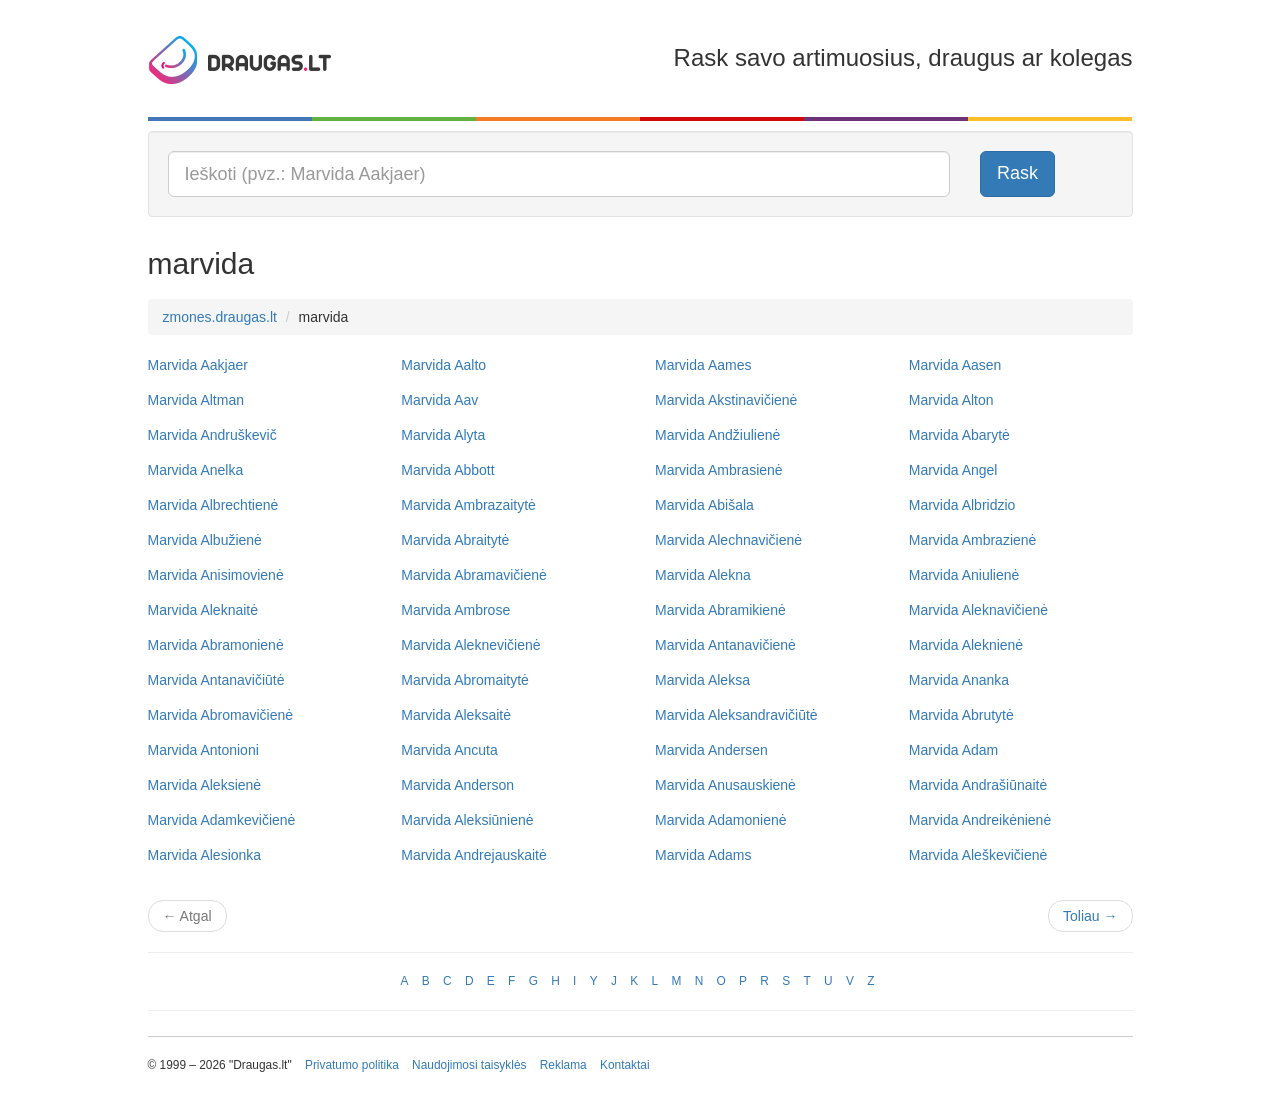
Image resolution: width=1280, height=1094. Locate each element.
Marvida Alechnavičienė (728, 540)
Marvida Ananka (959, 680)
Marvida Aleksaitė (456, 715)
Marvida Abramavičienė (474, 575)
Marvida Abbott (447, 470)
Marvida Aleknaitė (203, 610)
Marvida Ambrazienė (973, 540)
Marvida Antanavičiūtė (216, 680)
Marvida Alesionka (205, 855)
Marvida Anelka (196, 470)
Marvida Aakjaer (198, 365)
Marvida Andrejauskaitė (474, 855)
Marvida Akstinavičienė (726, 400)
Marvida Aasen (955, 365)
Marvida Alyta (443, 435)
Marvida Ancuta (449, 750)
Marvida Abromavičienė (221, 715)
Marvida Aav (439, 400)
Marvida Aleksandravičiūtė (736, 715)
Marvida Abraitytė (455, 540)
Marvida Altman (196, 400)
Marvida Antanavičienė (725, 645)
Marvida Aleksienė (205, 785)
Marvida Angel (953, 470)
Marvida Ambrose (455, 610)
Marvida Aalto (443, 365)
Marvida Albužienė (205, 540)
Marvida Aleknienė (966, 645)
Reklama (563, 1065)
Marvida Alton (951, 400)
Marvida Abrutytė (961, 715)
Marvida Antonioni (203, 750)
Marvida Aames (703, 365)
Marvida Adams (703, 855)
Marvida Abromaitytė (465, 680)
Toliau (1090, 916)
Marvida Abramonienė (216, 645)
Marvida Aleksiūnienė (467, 820)
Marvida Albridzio (962, 505)
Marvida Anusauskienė (725, 785)
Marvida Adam (953, 750)
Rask (1017, 173)
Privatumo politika (352, 1065)
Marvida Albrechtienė (213, 505)
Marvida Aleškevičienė (978, 855)
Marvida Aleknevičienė (470, 645)
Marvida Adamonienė (721, 820)
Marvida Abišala (704, 505)
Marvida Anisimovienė (216, 575)
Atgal (187, 916)
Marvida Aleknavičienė (978, 610)
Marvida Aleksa (702, 680)
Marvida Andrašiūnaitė (978, 785)
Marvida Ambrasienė (719, 470)
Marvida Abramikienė (720, 610)
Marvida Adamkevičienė (222, 820)
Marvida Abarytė (959, 435)
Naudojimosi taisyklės (469, 1065)
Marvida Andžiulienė (717, 435)
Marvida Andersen (711, 750)
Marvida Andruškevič (212, 435)
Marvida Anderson (457, 785)
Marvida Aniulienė (964, 575)
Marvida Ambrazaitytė (468, 505)
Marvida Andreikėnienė (980, 820)
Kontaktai (625, 1065)
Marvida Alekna (703, 575)
